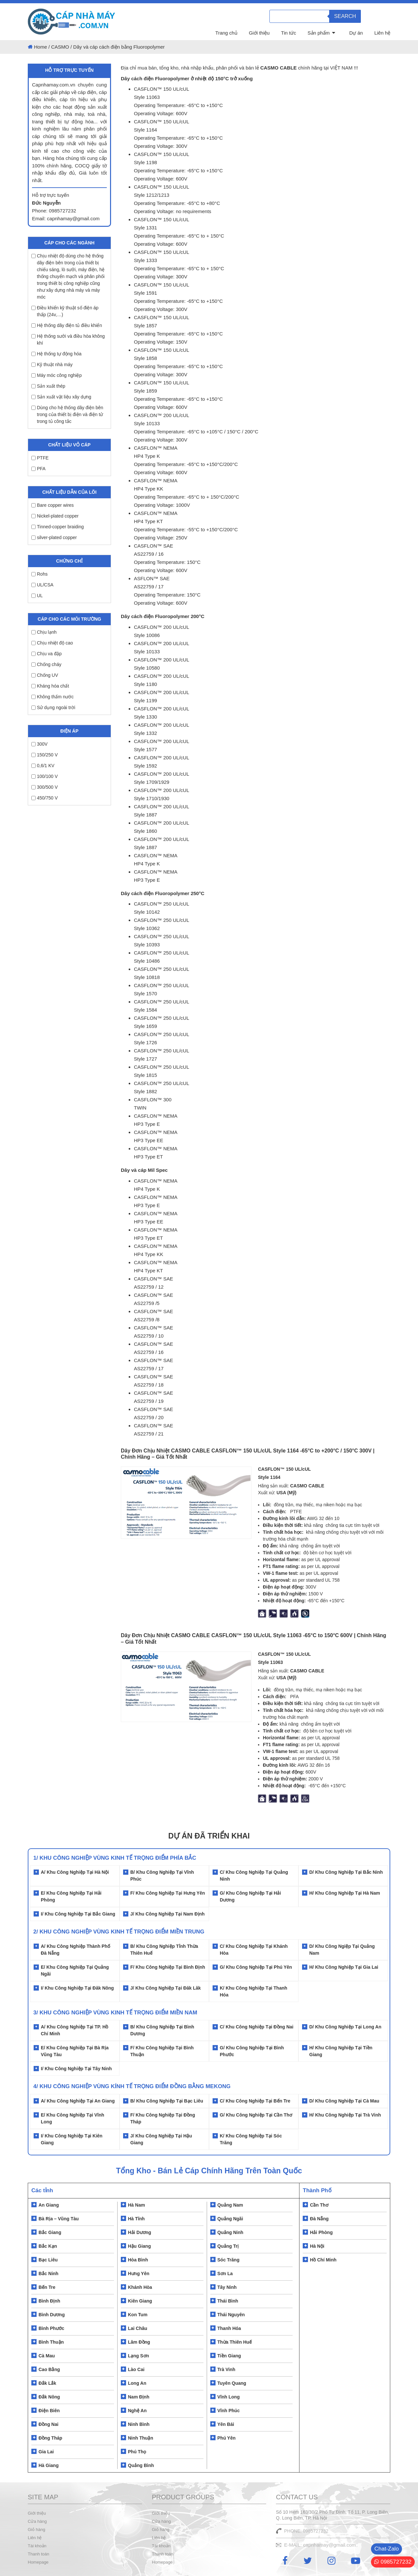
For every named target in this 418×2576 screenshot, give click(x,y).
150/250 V (44, 754)
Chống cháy (46, 664)
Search (345, 16)
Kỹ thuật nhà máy (51, 364)
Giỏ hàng (36, 2529)
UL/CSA (42, 584)
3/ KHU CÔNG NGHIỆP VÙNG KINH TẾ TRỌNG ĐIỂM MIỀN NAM (115, 2013)
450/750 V (44, 797)
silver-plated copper (54, 537)
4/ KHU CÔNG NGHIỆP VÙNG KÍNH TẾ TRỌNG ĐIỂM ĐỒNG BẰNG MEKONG (132, 2086)
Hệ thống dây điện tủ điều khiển (66, 325)
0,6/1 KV (43, 765)
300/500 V (44, 787)
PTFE (40, 457)
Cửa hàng (37, 2521)
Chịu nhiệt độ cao (52, 642)
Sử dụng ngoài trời (53, 707)
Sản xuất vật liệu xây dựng (61, 396)
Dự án (356, 33)
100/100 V (44, 776)
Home (40, 47)
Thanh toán (38, 2554)
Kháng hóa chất (50, 686)
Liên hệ (382, 33)
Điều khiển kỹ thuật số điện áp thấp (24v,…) (65, 311)
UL (37, 595)
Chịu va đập (46, 653)
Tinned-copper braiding (57, 526)
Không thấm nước (52, 696)
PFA (38, 468)
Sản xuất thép (48, 386)
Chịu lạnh (43, 632)
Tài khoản (37, 2545)
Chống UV (44, 675)
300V (39, 744)
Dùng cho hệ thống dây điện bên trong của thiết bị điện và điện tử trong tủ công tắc (67, 414)
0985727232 (392, 2562)
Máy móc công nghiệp (56, 375)
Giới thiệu (259, 33)
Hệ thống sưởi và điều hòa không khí (68, 340)
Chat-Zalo (386, 2549)
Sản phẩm (319, 33)
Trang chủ (226, 33)
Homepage (38, 2562)
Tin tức (288, 33)
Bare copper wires (52, 505)
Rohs (39, 574)
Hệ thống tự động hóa (56, 353)
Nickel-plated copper (55, 516)
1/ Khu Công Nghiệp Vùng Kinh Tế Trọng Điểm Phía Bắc (114, 1858)
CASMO (60, 47)
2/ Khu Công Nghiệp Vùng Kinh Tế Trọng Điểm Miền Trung (118, 1932)
